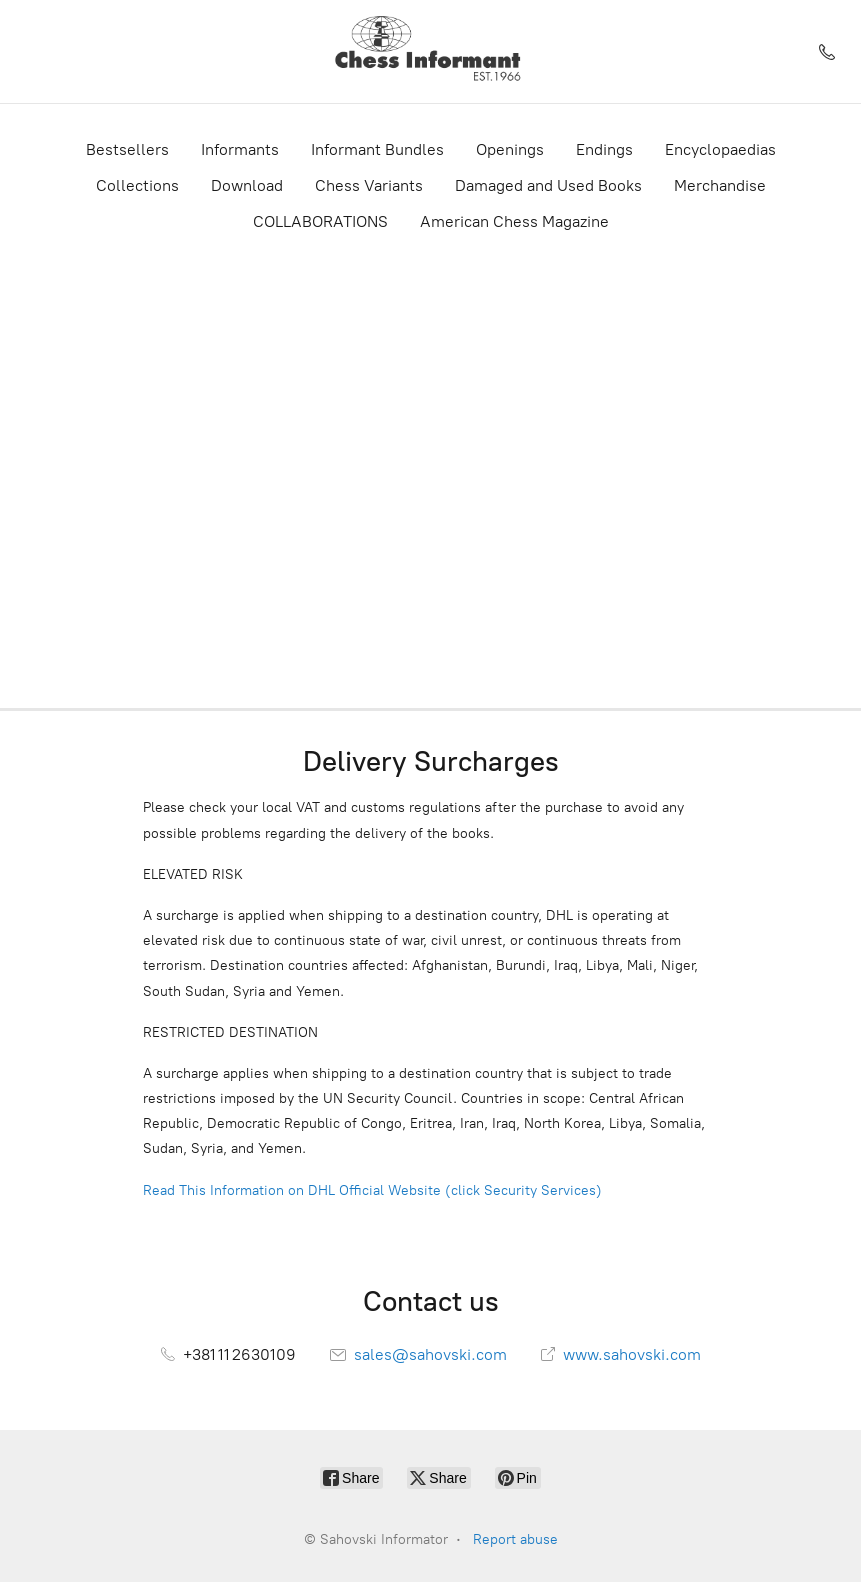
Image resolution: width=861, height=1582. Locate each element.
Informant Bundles (377, 149)
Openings (510, 149)
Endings (604, 149)
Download (247, 185)
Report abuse (515, 1539)
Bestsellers (127, 149)
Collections (137, 185)
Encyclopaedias (720, 149)
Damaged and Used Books (548, 185)
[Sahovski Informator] (430, 51)
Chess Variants (369, 185)
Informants (240, 149)
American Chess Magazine (514, 221)
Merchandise (720, 185)
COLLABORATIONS (320, 221)
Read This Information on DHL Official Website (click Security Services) (372, 1190)
